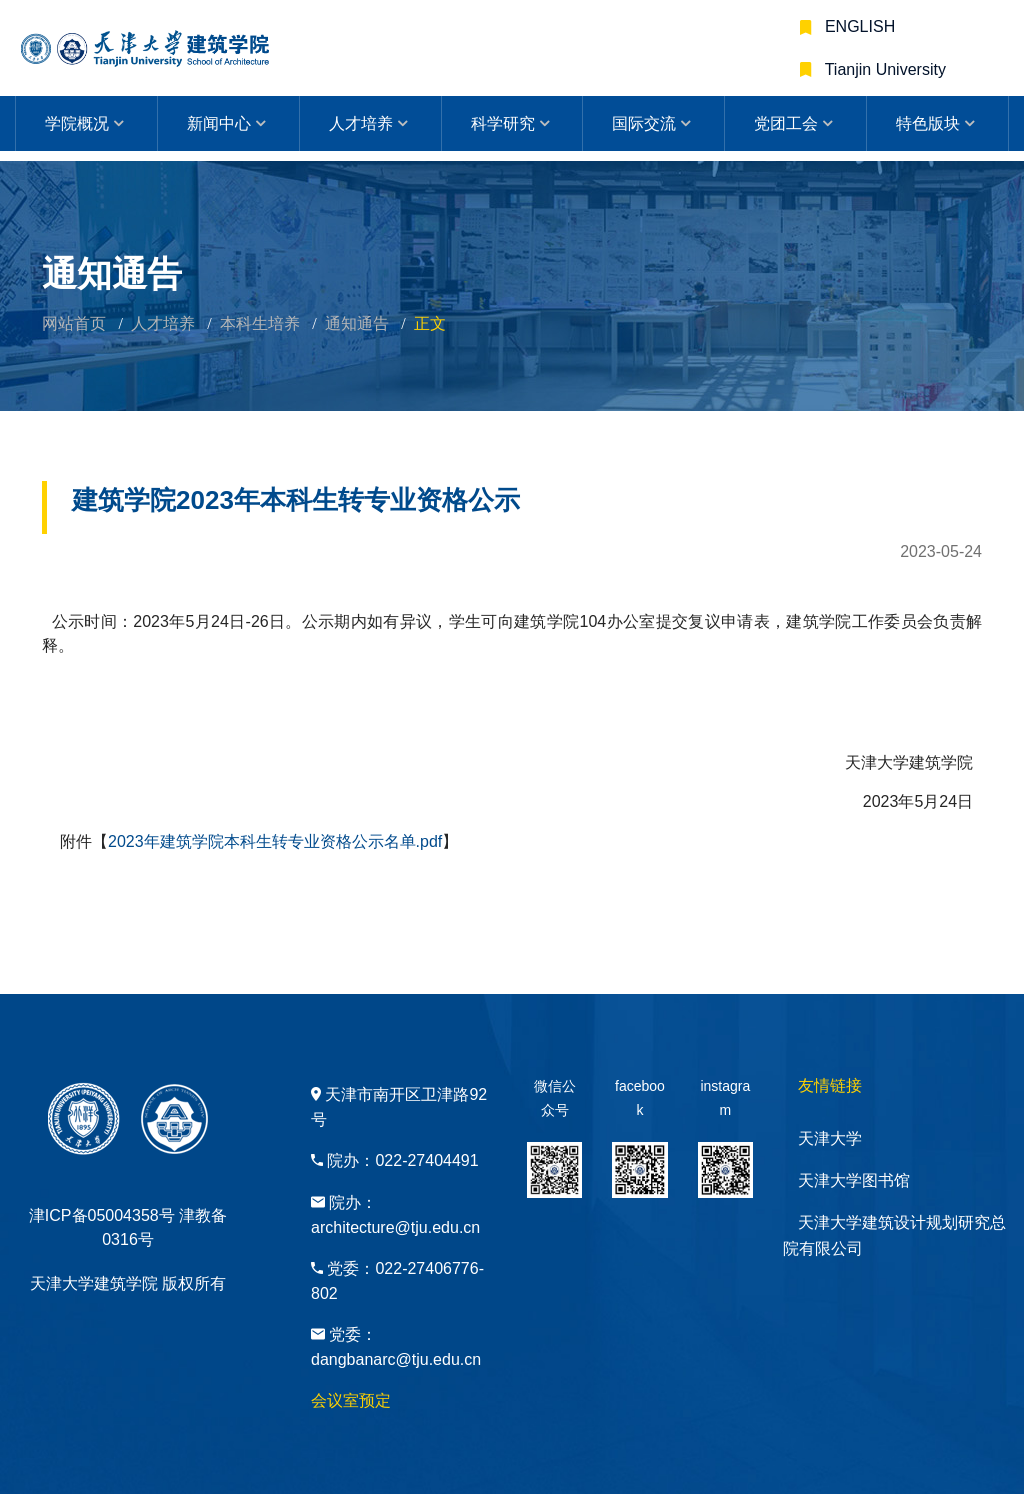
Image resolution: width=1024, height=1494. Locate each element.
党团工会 (786, 123)
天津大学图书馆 (854, 1180)
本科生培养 (260, 323)
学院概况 (77, 123)
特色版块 (928, 123)
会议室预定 (351, 1400)
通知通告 (357, 323)
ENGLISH (858, 26)
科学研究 (503, 123)
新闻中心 (219, 123)
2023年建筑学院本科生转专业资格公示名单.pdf (275, 841)
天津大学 (830, 1138)
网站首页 (74, 323)
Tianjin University (883, 69)
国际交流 (644, 123)
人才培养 (361, 123)
